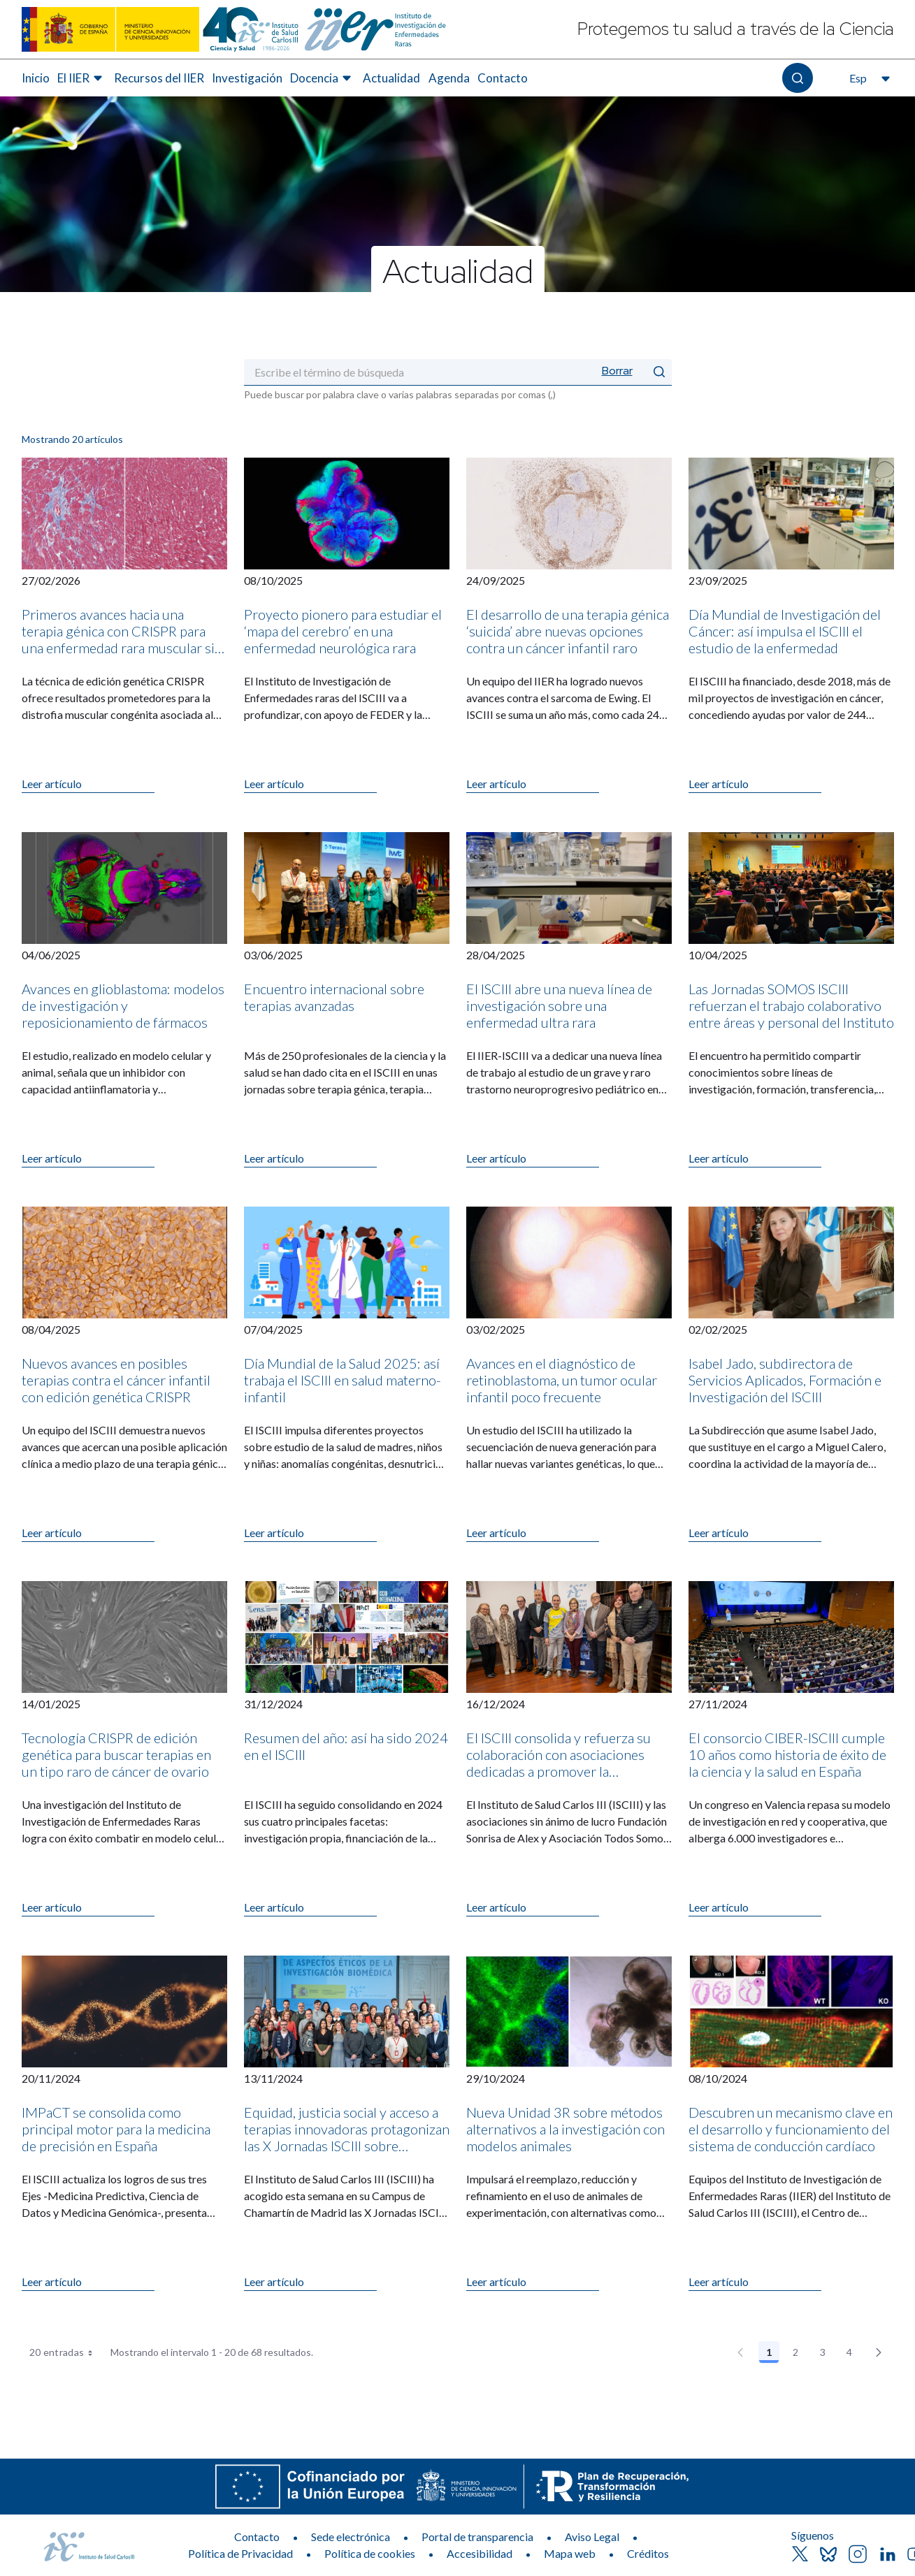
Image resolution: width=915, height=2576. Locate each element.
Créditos (648, 2553)
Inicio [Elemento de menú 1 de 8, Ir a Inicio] (36, 78)
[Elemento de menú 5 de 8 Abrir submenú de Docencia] (322, 78)
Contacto (257, 2536)
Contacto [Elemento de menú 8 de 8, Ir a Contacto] (502, 78)
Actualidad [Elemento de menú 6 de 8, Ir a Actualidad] (391, 78)
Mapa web (570, 2553)
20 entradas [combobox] (66, 2352)
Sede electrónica (350, 2536)
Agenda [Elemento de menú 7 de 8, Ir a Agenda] (449, 78)
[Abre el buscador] (797, 78)
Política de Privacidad (240, 2553)
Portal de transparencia (477, 2536)
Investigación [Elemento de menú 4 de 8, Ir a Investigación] (247, 78)
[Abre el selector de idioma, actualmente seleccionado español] (868, 78)
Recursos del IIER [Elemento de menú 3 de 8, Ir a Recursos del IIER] (159, 78)
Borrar (617, 370)
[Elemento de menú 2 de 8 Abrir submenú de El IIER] (81, 78)
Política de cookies (369, 2553)
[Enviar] (659, 372)
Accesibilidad (479, 2553)
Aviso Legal (592, 2536)
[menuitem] (36, 78)
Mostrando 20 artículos (72, 439)
